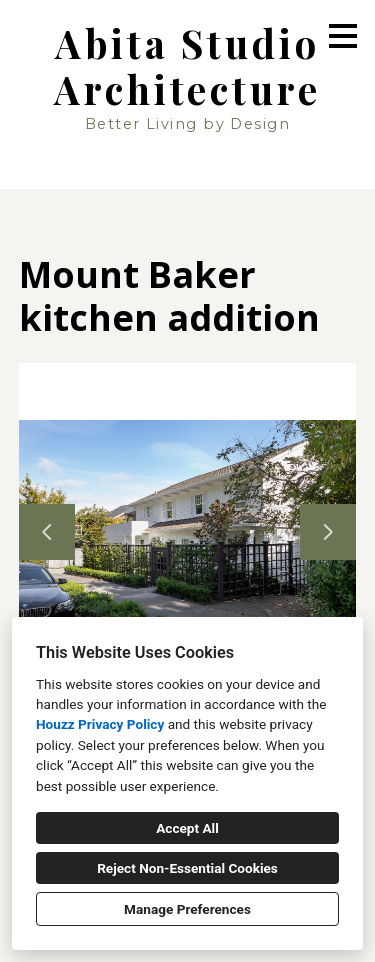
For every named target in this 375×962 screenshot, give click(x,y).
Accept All (187, 828)
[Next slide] (328, 532)
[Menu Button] (343, 36)
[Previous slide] (47, 532)
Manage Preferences (187, 909)
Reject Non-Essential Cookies (187, 868)
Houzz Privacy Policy (100, 724)
